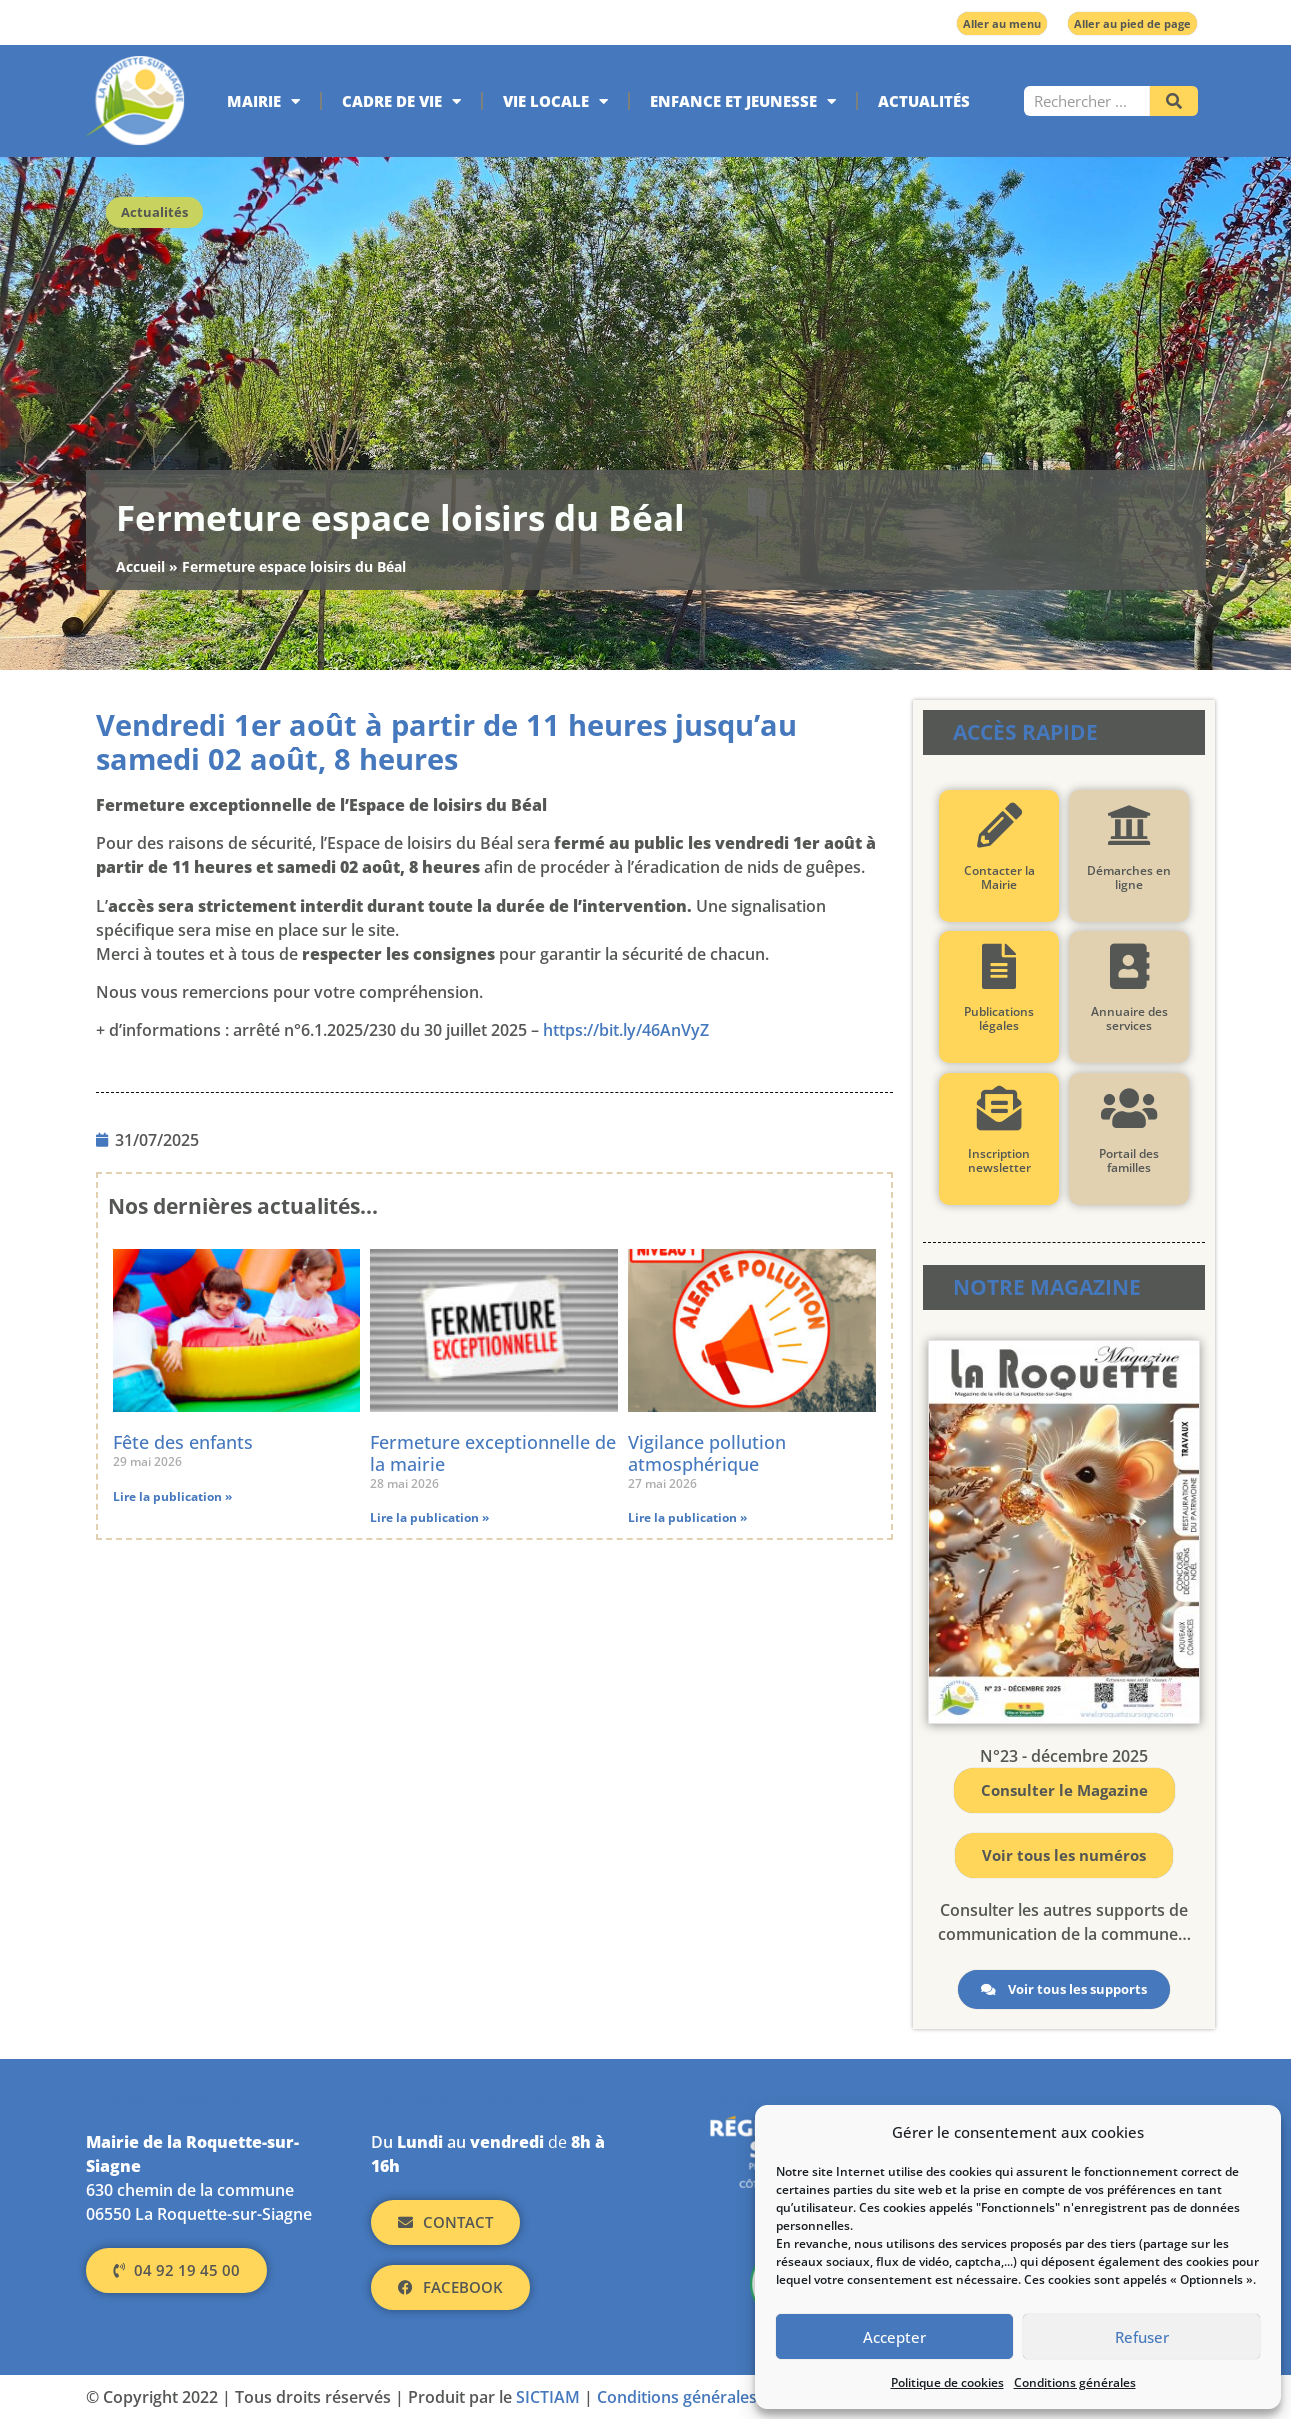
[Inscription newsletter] (999, 1108)
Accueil (140, 566)
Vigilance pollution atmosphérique (707, 1453)
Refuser (1142, 2337)
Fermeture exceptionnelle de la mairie (493, 1453)
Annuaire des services (1129, 1018)
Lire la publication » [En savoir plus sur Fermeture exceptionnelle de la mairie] (429, 1517)
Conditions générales (1075, 2382)
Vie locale (555, 101)
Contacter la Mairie (999, 877)
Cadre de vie (401, 101)
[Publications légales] (999, 966)
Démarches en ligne (1129, 877)
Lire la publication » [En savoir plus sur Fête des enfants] (172, 1496)
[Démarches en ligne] (1129, 825)
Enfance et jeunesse (743, 101)
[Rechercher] (1174, 101)
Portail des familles (1129, 1160)
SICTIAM (548, 2397)
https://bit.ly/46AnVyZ (626, 1030)
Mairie (263, 101)
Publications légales (999, 1018)
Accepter (894, 2337)
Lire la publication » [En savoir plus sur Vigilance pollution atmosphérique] (687, 1517)
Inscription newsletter (999, 1160)
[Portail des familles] (1129, 1108)
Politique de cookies (947, 2382)
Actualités (924, 101)
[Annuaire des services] (1129, 966)
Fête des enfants (183, 1442)
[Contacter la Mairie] (999, 825)
